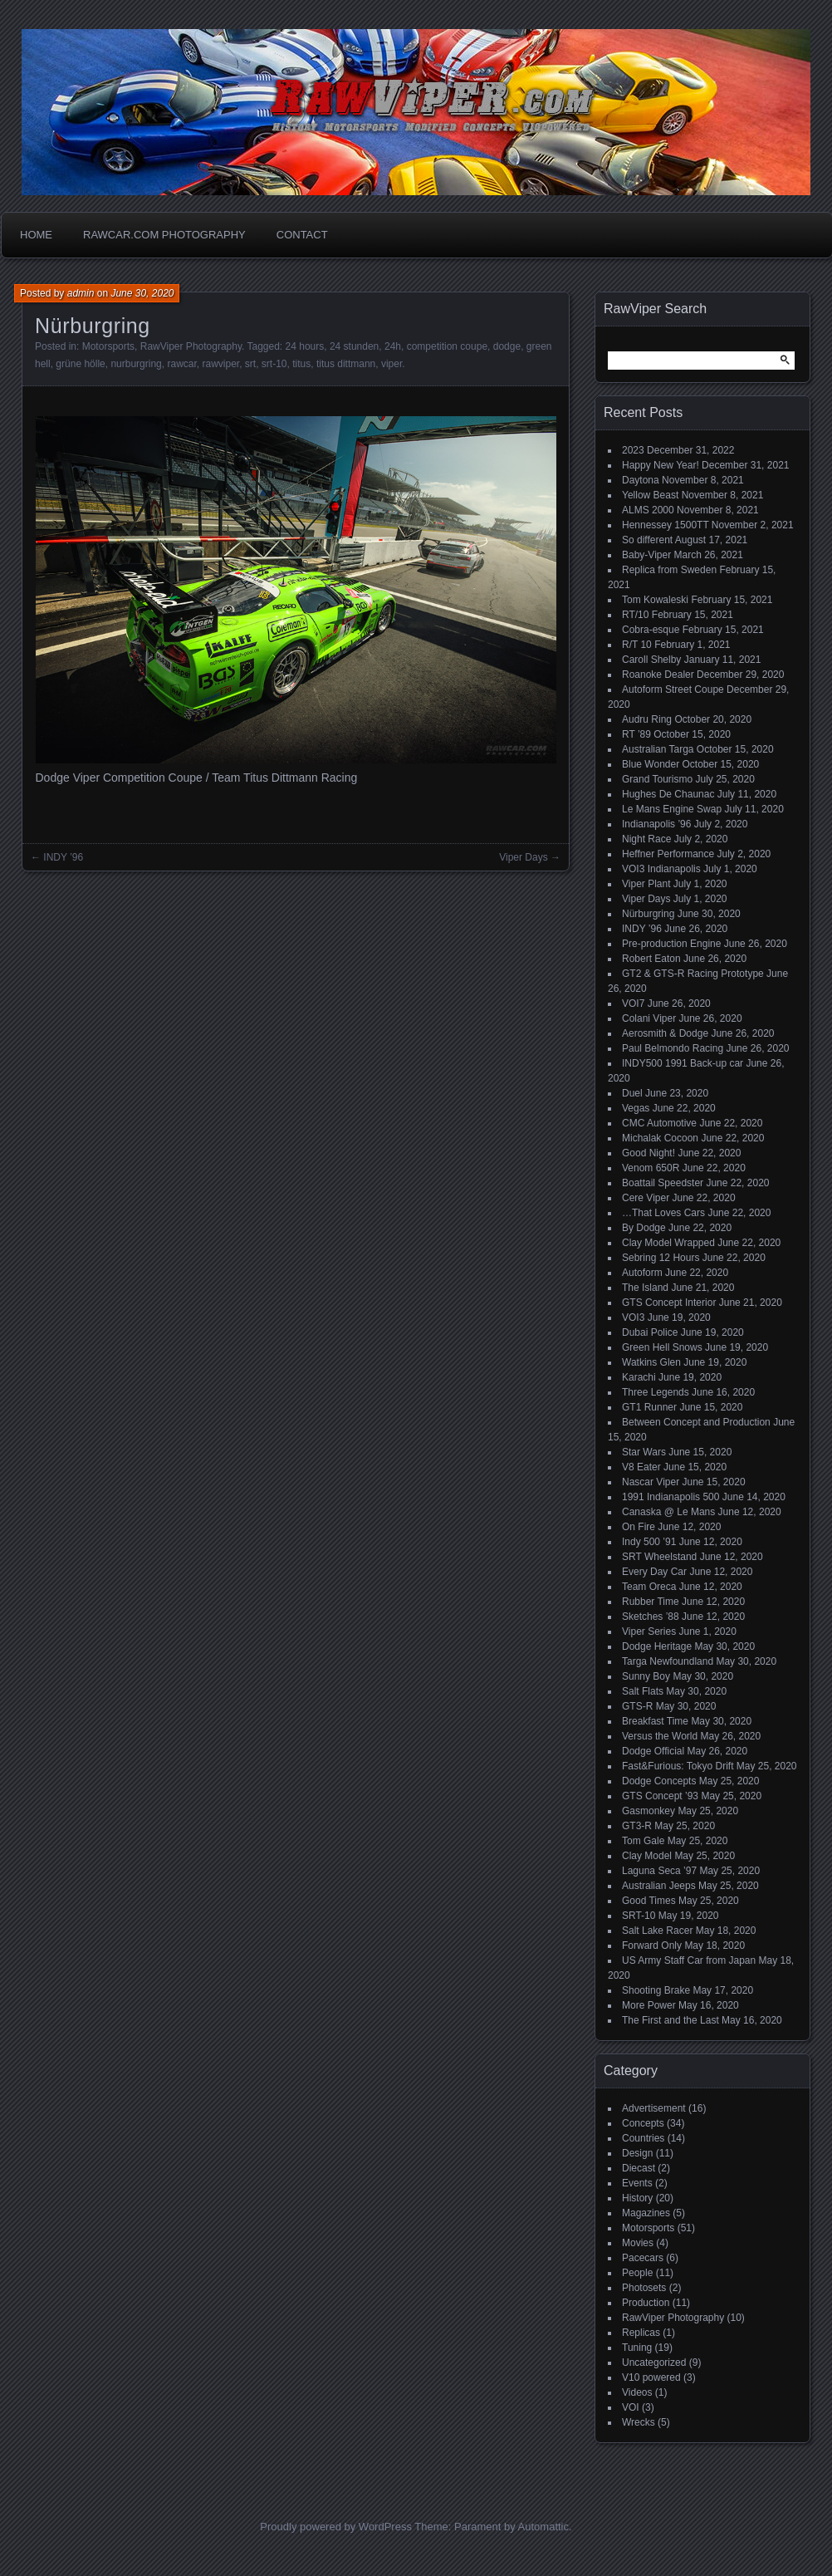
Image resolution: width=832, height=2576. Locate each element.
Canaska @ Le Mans (668, 1512)
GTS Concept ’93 (660, 1796)
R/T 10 (637, 644)
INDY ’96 (63, 857)
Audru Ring (647, 719)
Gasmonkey (648, 1811)
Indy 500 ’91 (649, 1542)
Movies (637, 2243)
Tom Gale (643, 1841)
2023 (633, 450)
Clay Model (647, 1856)
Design (637, 2153)
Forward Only (652, 1945)
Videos (637, 2392)
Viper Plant (646, 884)
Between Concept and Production (696, 1422)
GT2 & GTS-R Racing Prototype (693, 973)
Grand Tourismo (657, 779)
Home (36, 234)
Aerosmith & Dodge (665, 1033)
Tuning (637, 2347)
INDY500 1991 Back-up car (682, 1063)
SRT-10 (638, 1915)
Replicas (641, 2332)
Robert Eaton (651, 958)
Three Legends (655, 1392)
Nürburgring (648, 914)
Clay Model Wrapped (668, 1243)
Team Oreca (649, 1586)
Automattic (543, 2526)
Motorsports (108, 346)
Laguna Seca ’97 (659, 1871)
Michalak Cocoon (660, 1138)
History (637, 2198)
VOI (630, 2407)
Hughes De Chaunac (668, 794)
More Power (649, 2005)
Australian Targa (658, 749)
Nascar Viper (650, 1482)
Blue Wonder (650, 764)
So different (647, 540)
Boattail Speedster (662, 1183)
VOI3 (633, 1317)
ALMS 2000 (648, 510)
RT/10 (635, 615)
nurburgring (135, 364)
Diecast (638, 2168)
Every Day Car (654, 1571)
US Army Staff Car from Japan (689, 1960)
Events (637, 2183)
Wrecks (638, 2422)
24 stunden (354, 346)
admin (81, 293)
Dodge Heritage (657, 1646)
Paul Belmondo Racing (672, 1048)
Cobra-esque (650, 629)
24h (392, 346)
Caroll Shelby (651, 659)
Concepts (643, 2123)
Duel (632, 1093)
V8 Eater (641, 1467)
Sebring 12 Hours (660, 1257)
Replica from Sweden (669, 570)
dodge (507, 346)
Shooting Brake (656, 1990)
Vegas (635, 1108)
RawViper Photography (191, 346)
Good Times (649, 1900)
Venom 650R (650, 1168)
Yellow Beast (650, 495)
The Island (645, 1287)
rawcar (181, 364)
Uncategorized (654, 2362)
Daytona (640, 480)
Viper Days (523, 857)
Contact (302, 234)
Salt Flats (642, 1691)
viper (391, 364)
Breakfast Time (655, 1721)
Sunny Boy (646, 1676)
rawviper (220, 364)
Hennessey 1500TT (665, 525)
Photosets (644, 2288)
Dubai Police (650, 1332)
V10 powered (651, 2377)
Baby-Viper (646, 555)
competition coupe (447, 346)
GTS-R (637, 1706)
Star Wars (644, 1452)
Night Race (646, 839)
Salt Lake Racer (657, 1930)
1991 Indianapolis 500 (670, 1497)
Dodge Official (653, 1751)
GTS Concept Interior (669, 1302)
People (637, 2273)
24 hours (305, 346)
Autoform (642, 1272)
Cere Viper (645, 1198)
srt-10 (274, 364)
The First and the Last (670, 2020)
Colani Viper (649, 1018)
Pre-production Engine (671, 943)
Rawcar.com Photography (164, 234)
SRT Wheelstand (659, 1557)
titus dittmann (345, 364)
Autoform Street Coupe (673, 689)
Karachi (639, 1377)
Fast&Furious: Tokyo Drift (677, 1766)
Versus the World (659, 1736)
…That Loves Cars (663, 1213)
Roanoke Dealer (658, 674)
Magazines (646, 2213)
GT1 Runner (649, 1407)
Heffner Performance (668, 854)
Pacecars (642, 2258)
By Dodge (644, 1228)
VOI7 (633, 1003)
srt (250, 364)
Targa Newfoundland (667, 1661)
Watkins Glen (651, 1362)
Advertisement (654, 2108)
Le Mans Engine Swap (672, 809)
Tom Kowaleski (655, 600)
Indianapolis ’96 (656, 824)
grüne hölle (80, 364)
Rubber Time (650, 1601)
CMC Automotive (659, 1123)
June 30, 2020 (142, 293)
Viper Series (649, 1631)
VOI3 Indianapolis (661, 869)
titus (301, 364)
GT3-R (637, 1826)
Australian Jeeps (659, 1886)
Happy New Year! (660, 465)
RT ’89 (636, 734)
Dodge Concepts (659, 1781)
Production (645, 2303)
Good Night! (648, 1153)
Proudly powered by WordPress (336, 2526)
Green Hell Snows (662, 1347)
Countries (643, 2138)
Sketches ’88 (650, 1616)
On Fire (638, 1527)
